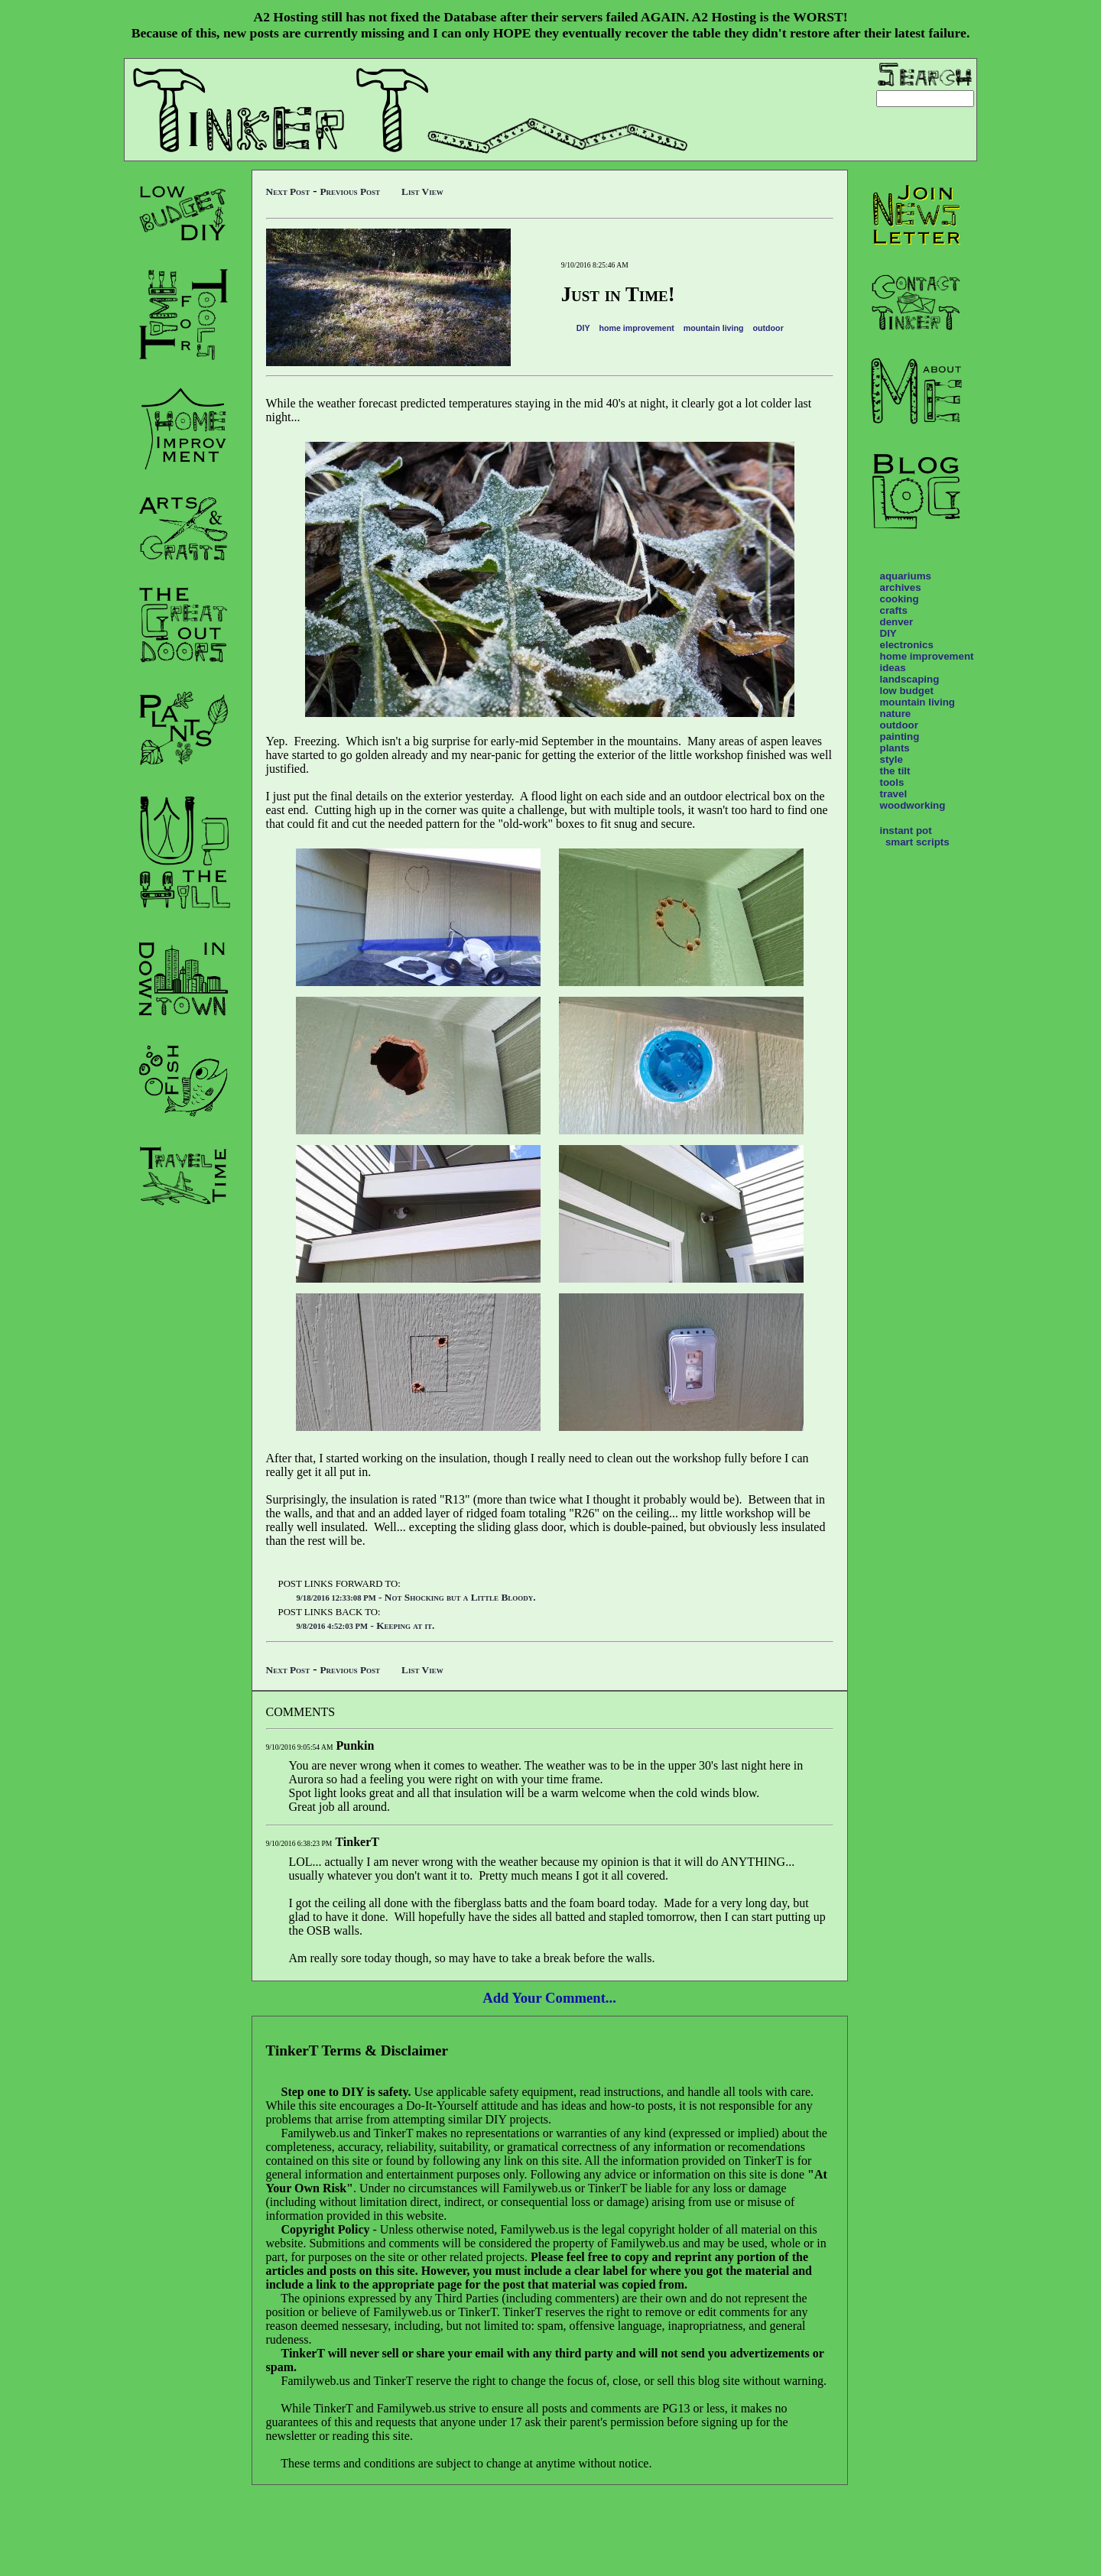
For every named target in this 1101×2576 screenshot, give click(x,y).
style (891, 759)
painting (900, 736)
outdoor (768, 328)
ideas (893, 667)
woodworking (913, 805)
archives (900, 587)
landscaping (910, 679)
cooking (899, 599)
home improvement (636, 328)
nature (895, 713)
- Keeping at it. (366, 1625)
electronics (907, 644)
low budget (907, 690)
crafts (894, 610)
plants (895, 748)
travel (894, 794)
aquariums (905, 576)
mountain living (714, 328)
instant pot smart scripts (915, 836)
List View (422, 191)
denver (897, 622)
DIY (583, 328)
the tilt (895, 771)
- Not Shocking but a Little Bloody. (416, 1597)
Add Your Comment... (549, 1998)
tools (892, 782)
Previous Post (350, 191)
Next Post (288, 191)
